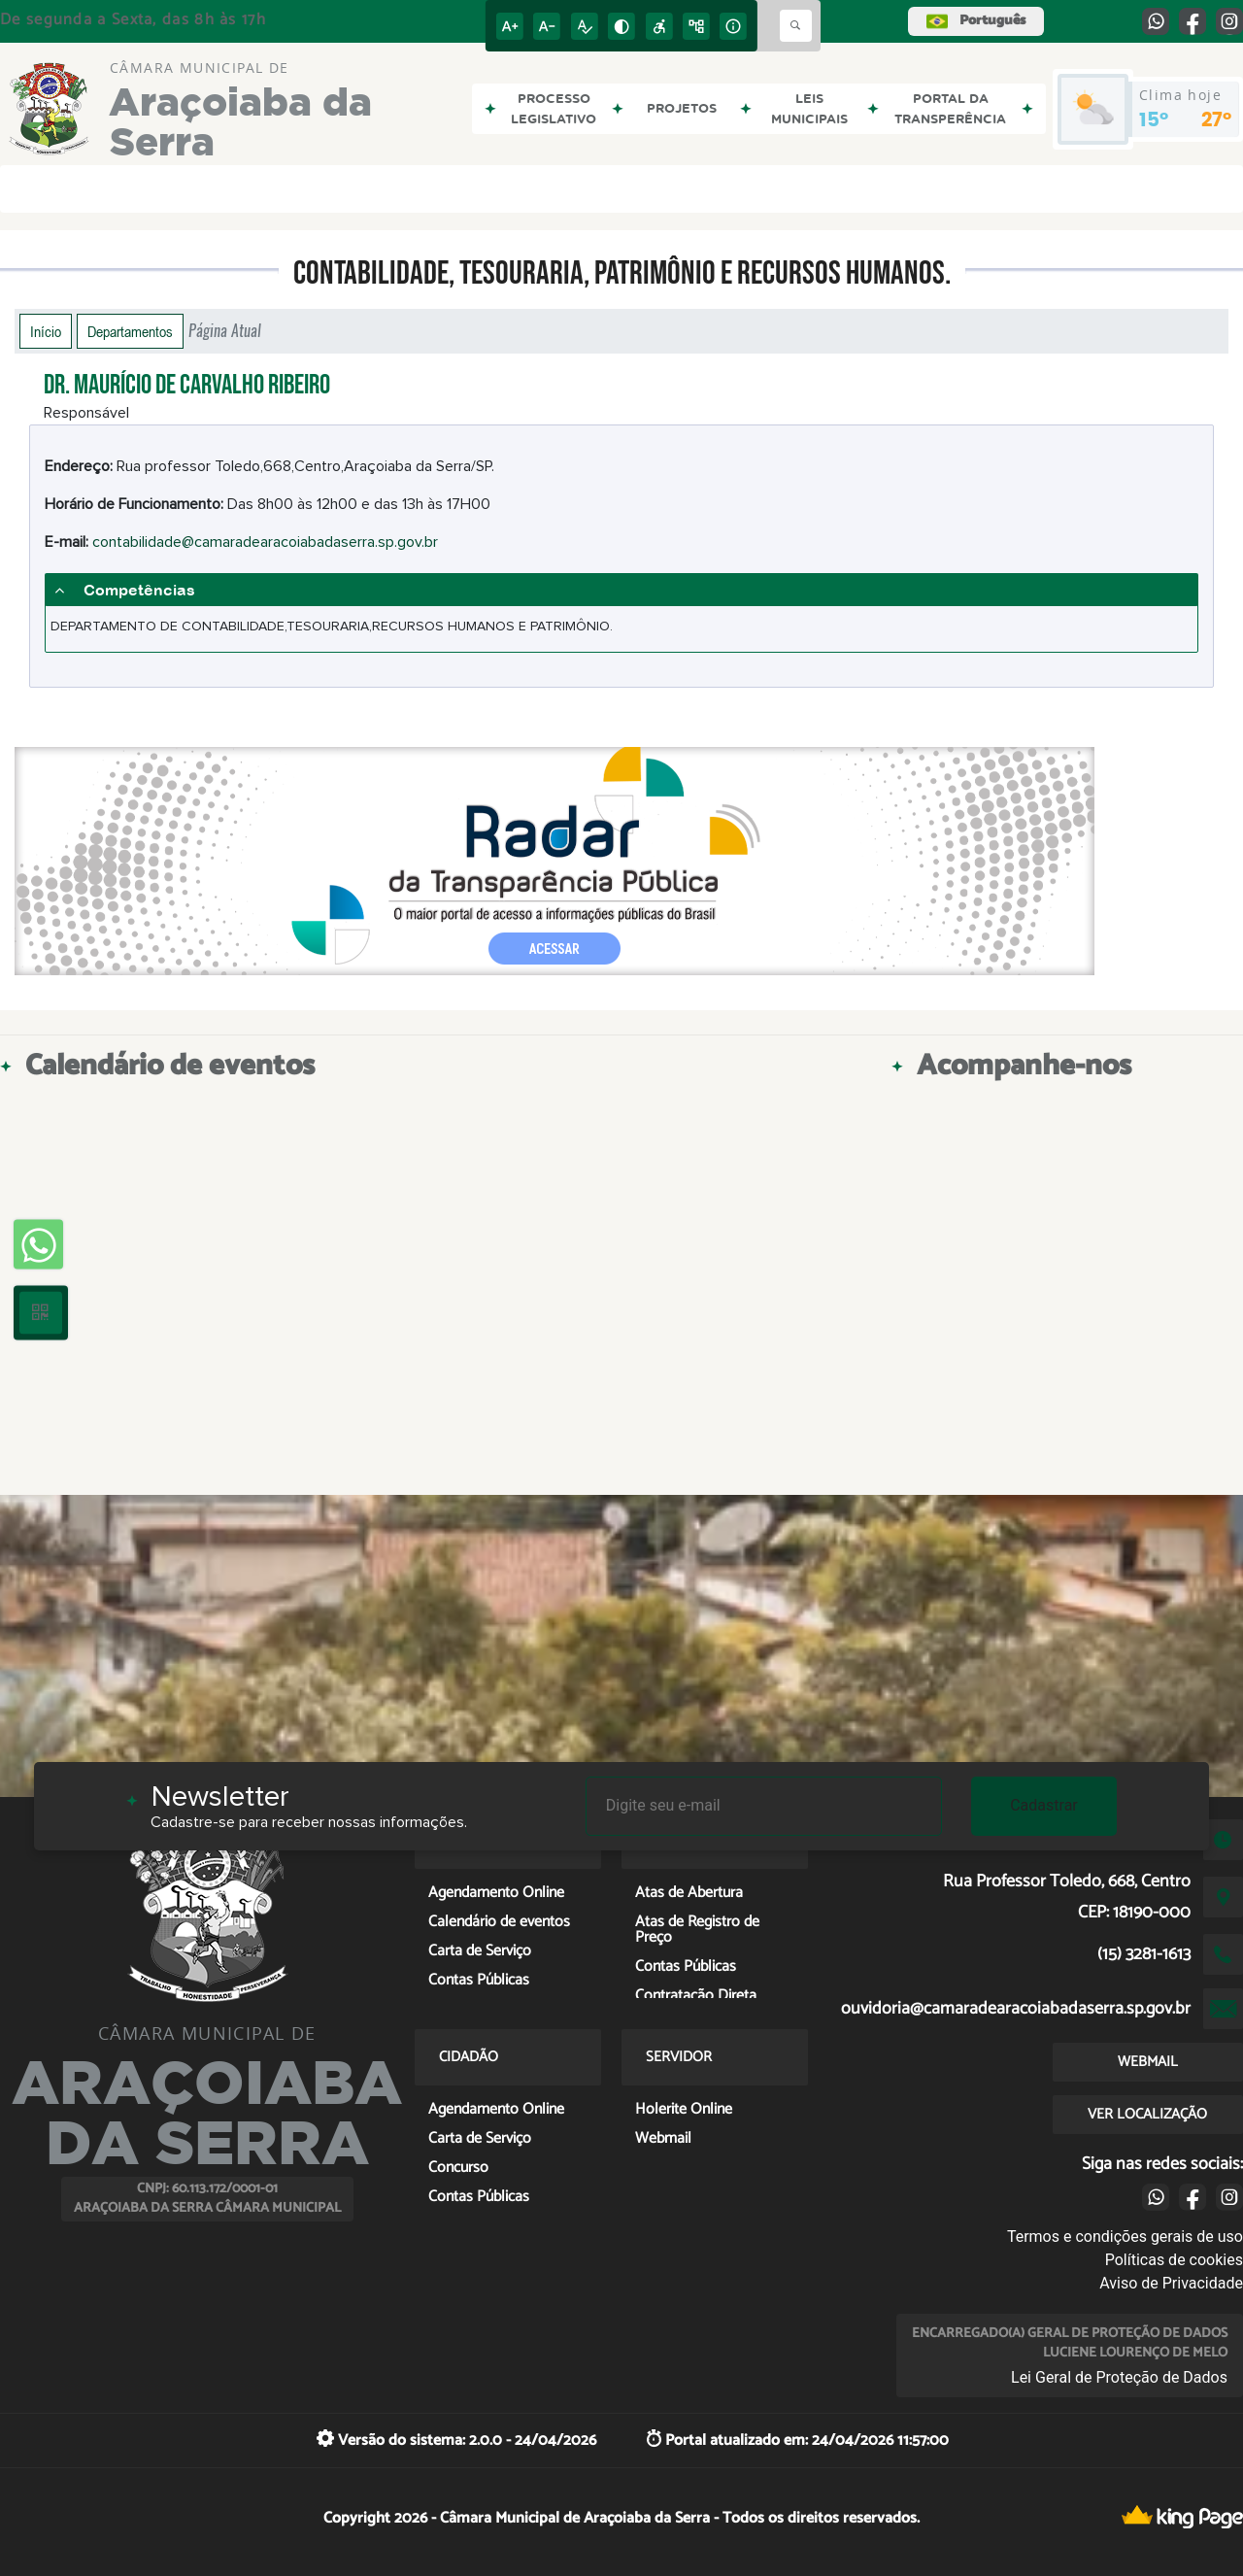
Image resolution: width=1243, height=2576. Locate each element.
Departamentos (130, 331)
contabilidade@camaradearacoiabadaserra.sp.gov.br (265, 542)
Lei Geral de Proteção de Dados (1119, 2377)
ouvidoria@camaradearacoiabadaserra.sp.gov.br (1016, 2008)
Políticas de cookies (1174, 2260)
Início (45, 331)
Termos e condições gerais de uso (1125, 2236)
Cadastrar (1044, 1805)
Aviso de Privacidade (1171, 2283)
